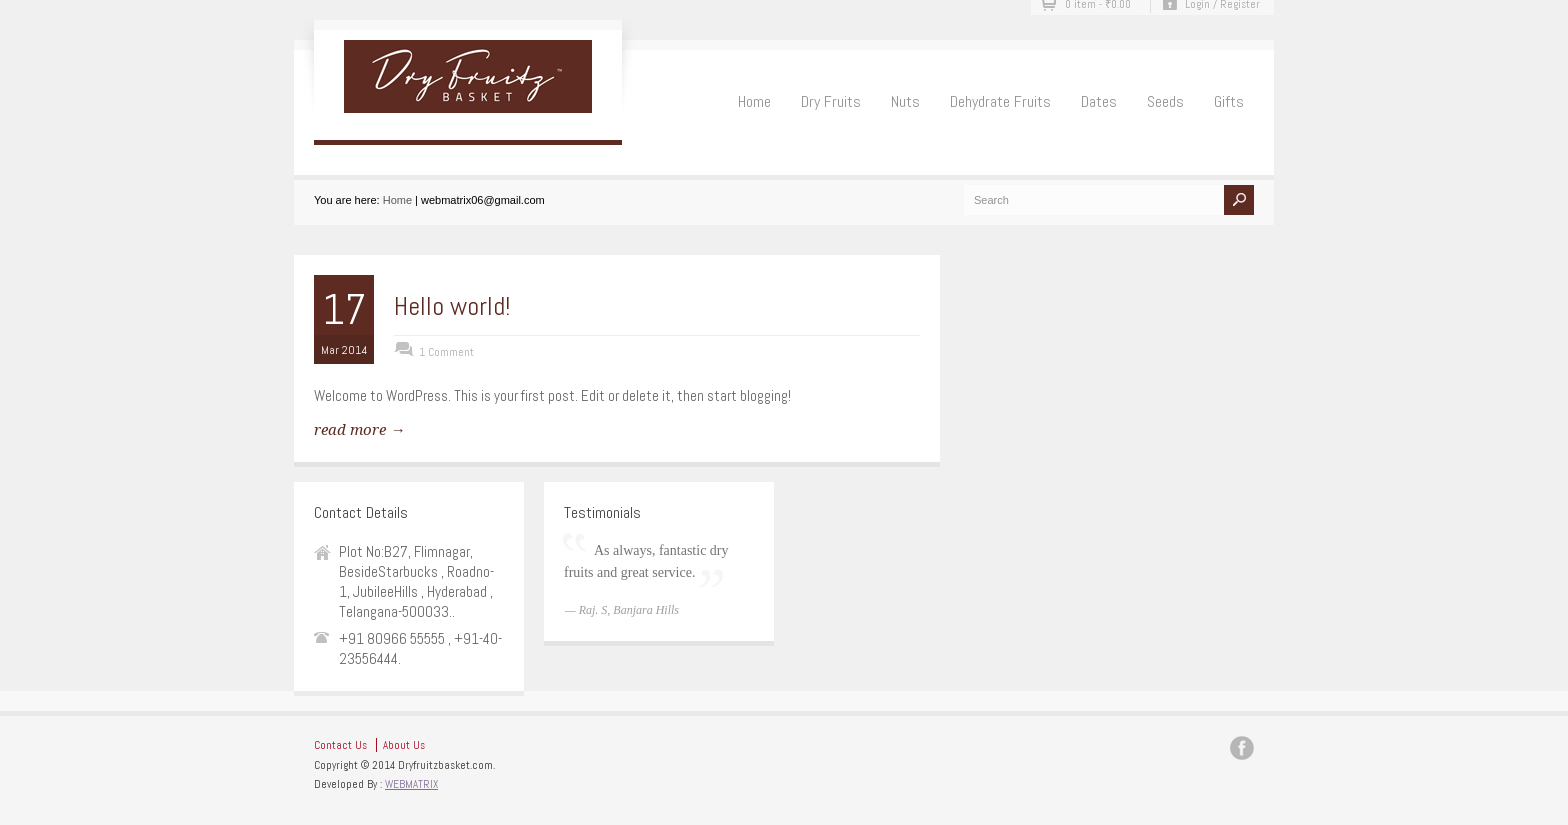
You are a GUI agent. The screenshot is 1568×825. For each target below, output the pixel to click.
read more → (359, 430)
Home (754, 101)
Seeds (1165, 101)
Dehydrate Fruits (1000, 101)
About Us (404, 745)
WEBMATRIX (411, 784)
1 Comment (446, 352)
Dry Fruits (831, 101)
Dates (1099, 101)
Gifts (1229, 101)
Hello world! (452, 306)
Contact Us (340, 745)
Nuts (905, 101)
